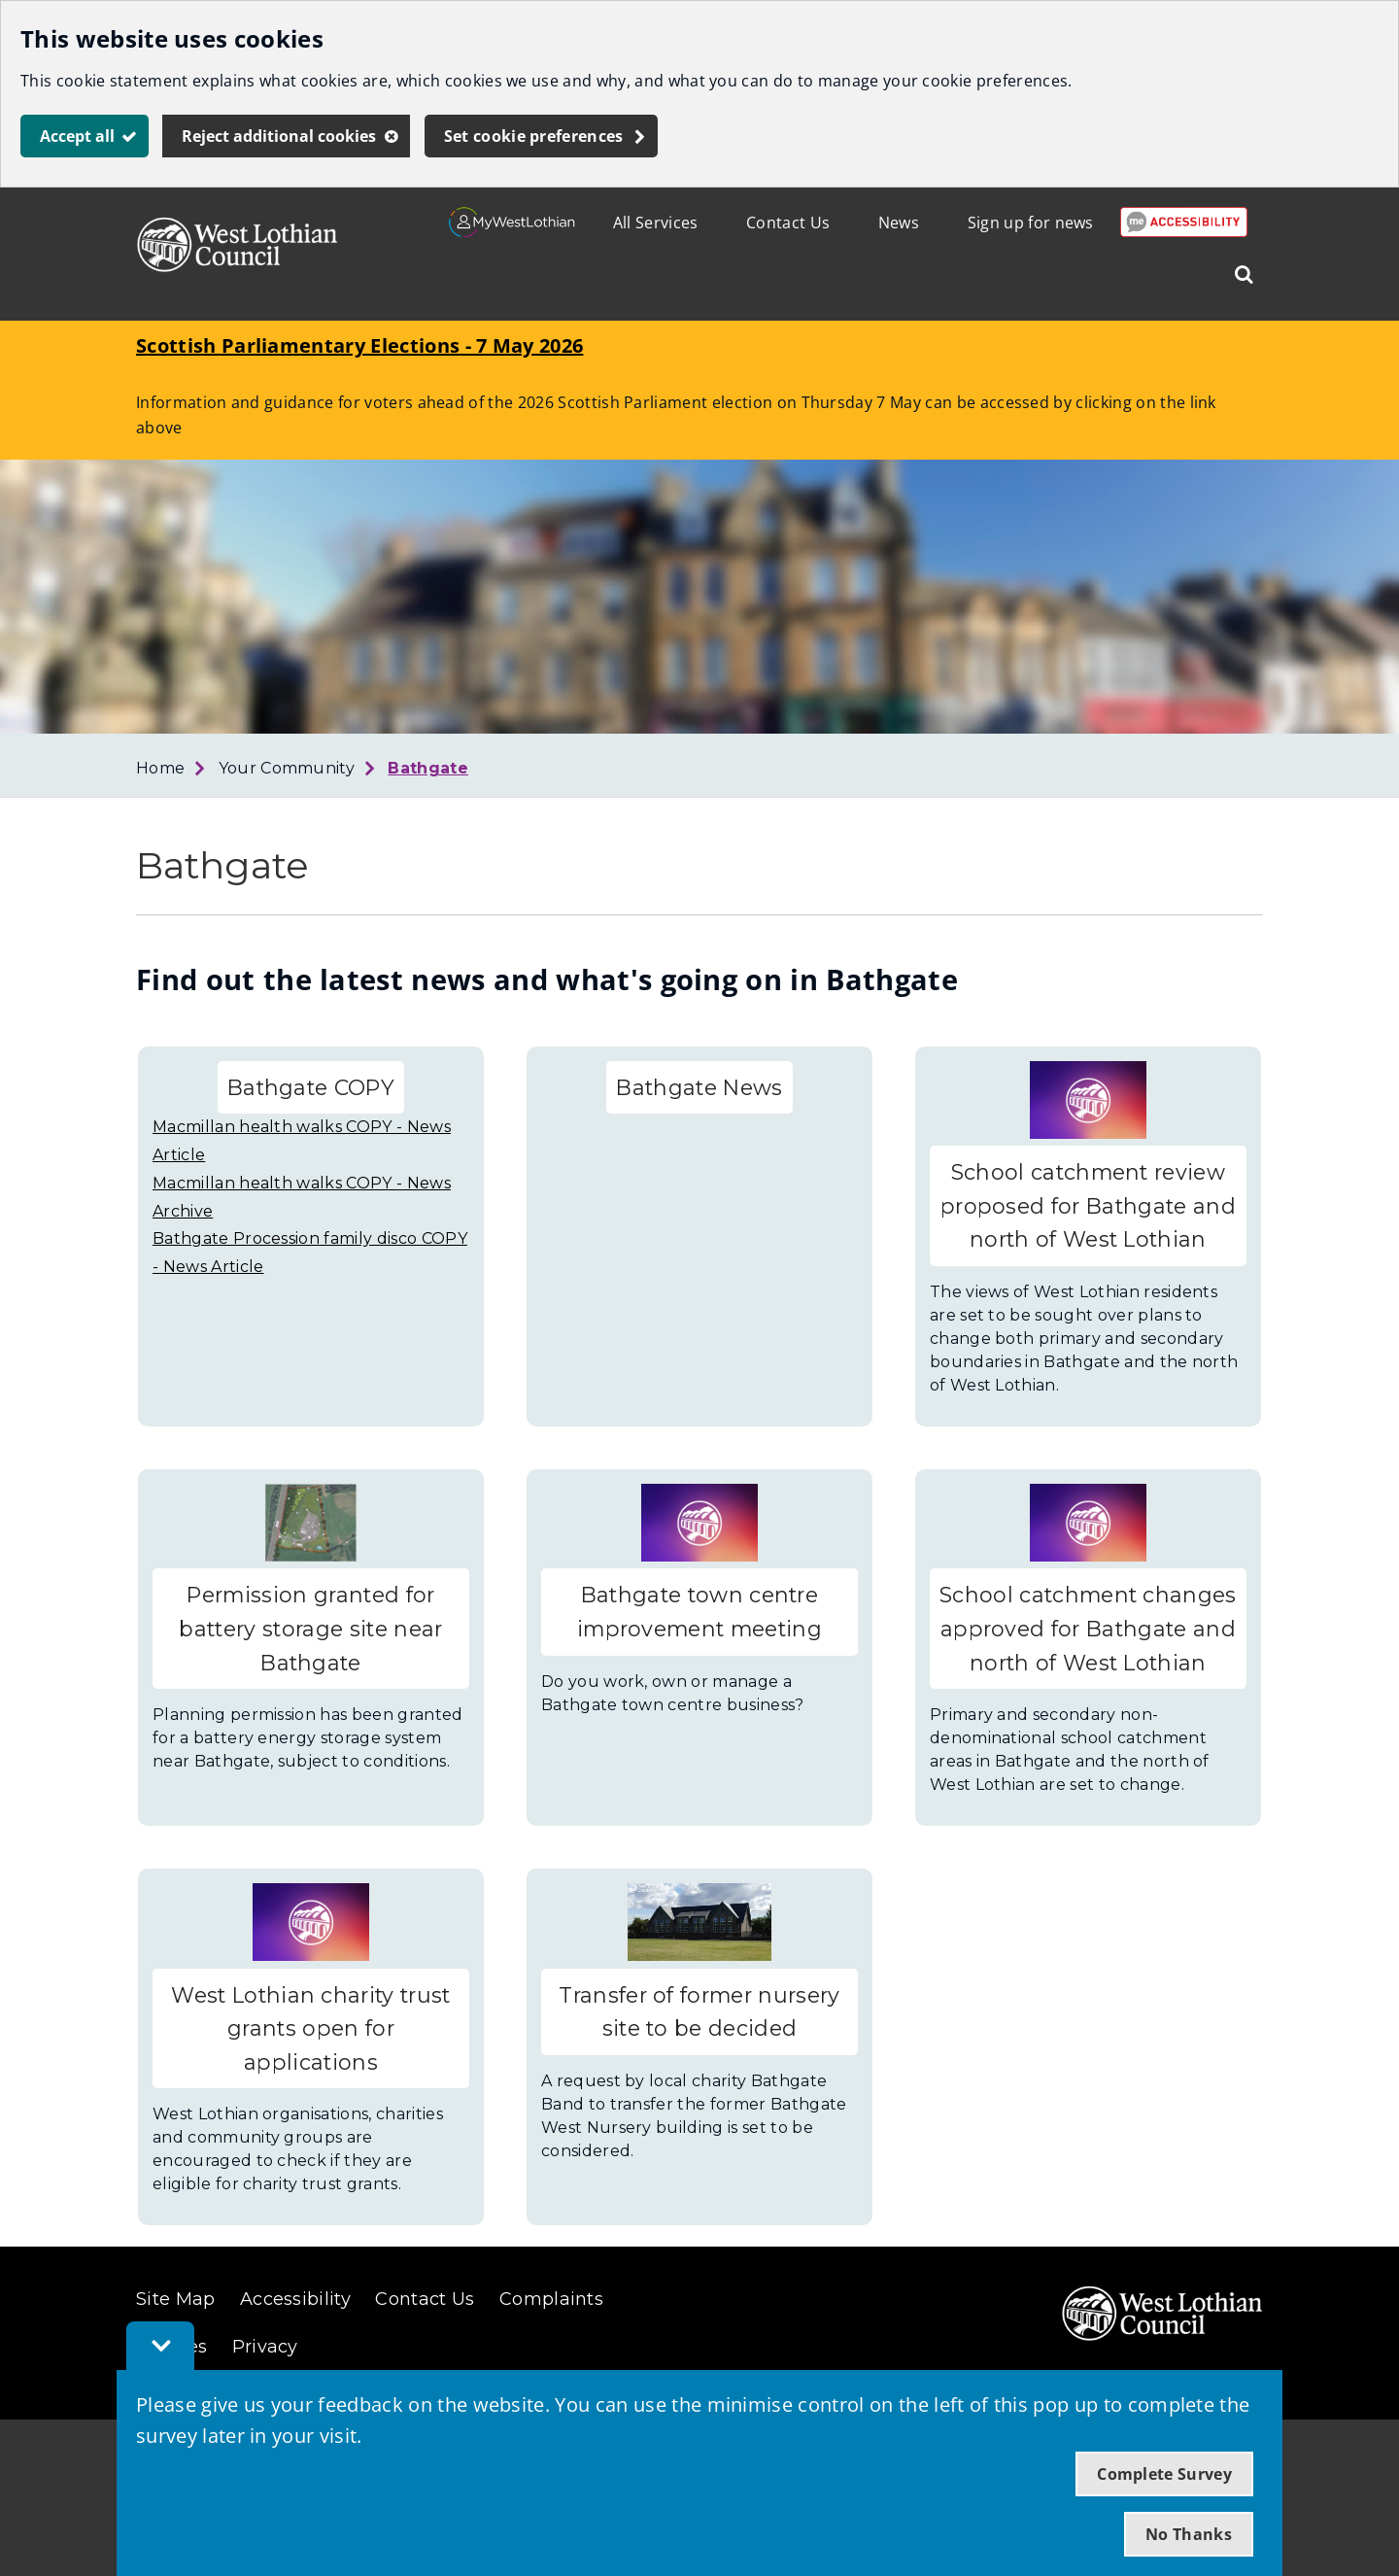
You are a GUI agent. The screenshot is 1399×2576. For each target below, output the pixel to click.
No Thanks (1188, 2534)
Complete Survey (1164, 2474)
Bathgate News (699, 1087)
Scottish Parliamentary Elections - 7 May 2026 (359, 345)
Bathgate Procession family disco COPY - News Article (310, 1252)
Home (160, 768)
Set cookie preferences (534, 136)
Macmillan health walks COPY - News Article (302, 1140)
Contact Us (788, 222)
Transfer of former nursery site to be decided (699, 2012)
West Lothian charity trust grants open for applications (310, 2028)
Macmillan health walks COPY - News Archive (302, 1197)
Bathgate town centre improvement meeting (699, 1611)
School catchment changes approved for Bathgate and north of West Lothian (1088, 1628)
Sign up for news (1031, 222)
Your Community (287, 768)
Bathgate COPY (310, 1087)
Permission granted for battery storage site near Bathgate (310, 1628)
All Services (656, 222)
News (898, 222)
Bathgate (428, 768)
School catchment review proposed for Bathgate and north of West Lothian (1088, 1205)
